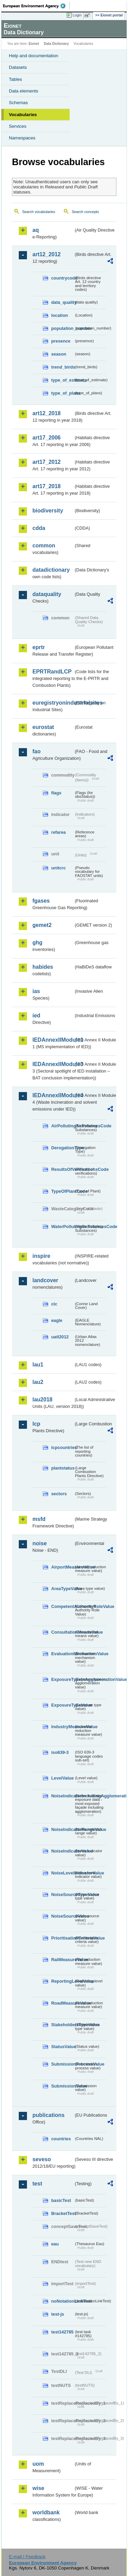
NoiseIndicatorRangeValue (62, 1829)
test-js (57, 2314)
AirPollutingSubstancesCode (62, 1125)
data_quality (62, 302)
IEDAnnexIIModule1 (53, 1040)
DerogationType (62, 1147)
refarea (58, 832)
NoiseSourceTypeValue (62, 1894)
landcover (45, 1280)
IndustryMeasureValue (62, 1726)
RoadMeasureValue (62, 2003)
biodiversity (47, 510)
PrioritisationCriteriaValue (62, 1938)
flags (56, 792)
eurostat (43, 727)
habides (42, 967)
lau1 (37, 1364)
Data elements (23, 91)
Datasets (18, 67)
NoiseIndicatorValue (62, 1851)
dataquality (46, 594)
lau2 (37, 1382)
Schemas (18, 102)
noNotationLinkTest (62, 2301)
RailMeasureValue (62, 1959)
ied (36, 1015)
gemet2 (42, 925)
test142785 (62, 2331)
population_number (62, 328)
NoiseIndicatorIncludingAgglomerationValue (62, 1795)
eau (55, 2243)
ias (36, 991)
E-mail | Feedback (27, 2556)
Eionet (34, 44)
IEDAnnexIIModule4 (53, 1095)
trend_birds (62, 367)
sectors (59, 1493)
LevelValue (62, 1778)
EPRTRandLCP (52, 671)
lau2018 (42, 1399)
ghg (37, 942)
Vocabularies (23, 114)
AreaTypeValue (62, 1588)
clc (54, 1303)
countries (61, 2138)
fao (36, 751)
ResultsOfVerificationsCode (62, 1169)
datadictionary (51, 570)
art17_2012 (46, 462)
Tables (15, 79)
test (37, 2184)
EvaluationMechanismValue (62, 1653)
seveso (41, 2159)
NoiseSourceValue (62, 1916)
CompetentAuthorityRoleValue (62, 1606)
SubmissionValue (62, 2086)
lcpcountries (62, 1447)
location (59, 315)
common (43, 545)
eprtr (38, 647)
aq (35, 230)
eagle (56, 1320)
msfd (38, 1519)
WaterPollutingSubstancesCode (62, 1226)
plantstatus (62, 1468)
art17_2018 (46, 486)
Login (77, 15)
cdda (38, 528)
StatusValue (62, 2046)
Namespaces (22, 137)
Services (17, 126)
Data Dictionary (56, 44)
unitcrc (58, 867)
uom (38, 2464)
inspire (41, 1256)
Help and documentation (33, 55)
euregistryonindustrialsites (53, 703)
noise (39, 1543)
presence (60, 341)
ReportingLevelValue (62, 1981)
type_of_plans (62, 393)
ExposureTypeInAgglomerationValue (62, 1679)
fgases (41, 901)
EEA (36, 5)
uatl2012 (60, 1336)
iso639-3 (60, 1752)
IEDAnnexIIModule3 (53, 1064)
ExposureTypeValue (62, 1705)
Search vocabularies (38, 212)
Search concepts (85, 212)
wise (38, 2488)
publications (48, 2115)
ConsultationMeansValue (62, 1632)
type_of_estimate (62, 380)
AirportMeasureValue (62, 1567)
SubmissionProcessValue (62, 2064)
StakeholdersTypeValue (62, 2024)
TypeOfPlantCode (62, 1191)
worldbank (46, 2512)
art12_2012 (46, 254)
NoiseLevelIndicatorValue (62, 1872)
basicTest (61, 2200)
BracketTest (62, 2213)
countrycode (62, 278)
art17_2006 (46, 438)
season (58, 354)
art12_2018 (46, 413)
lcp (36, 1424)
